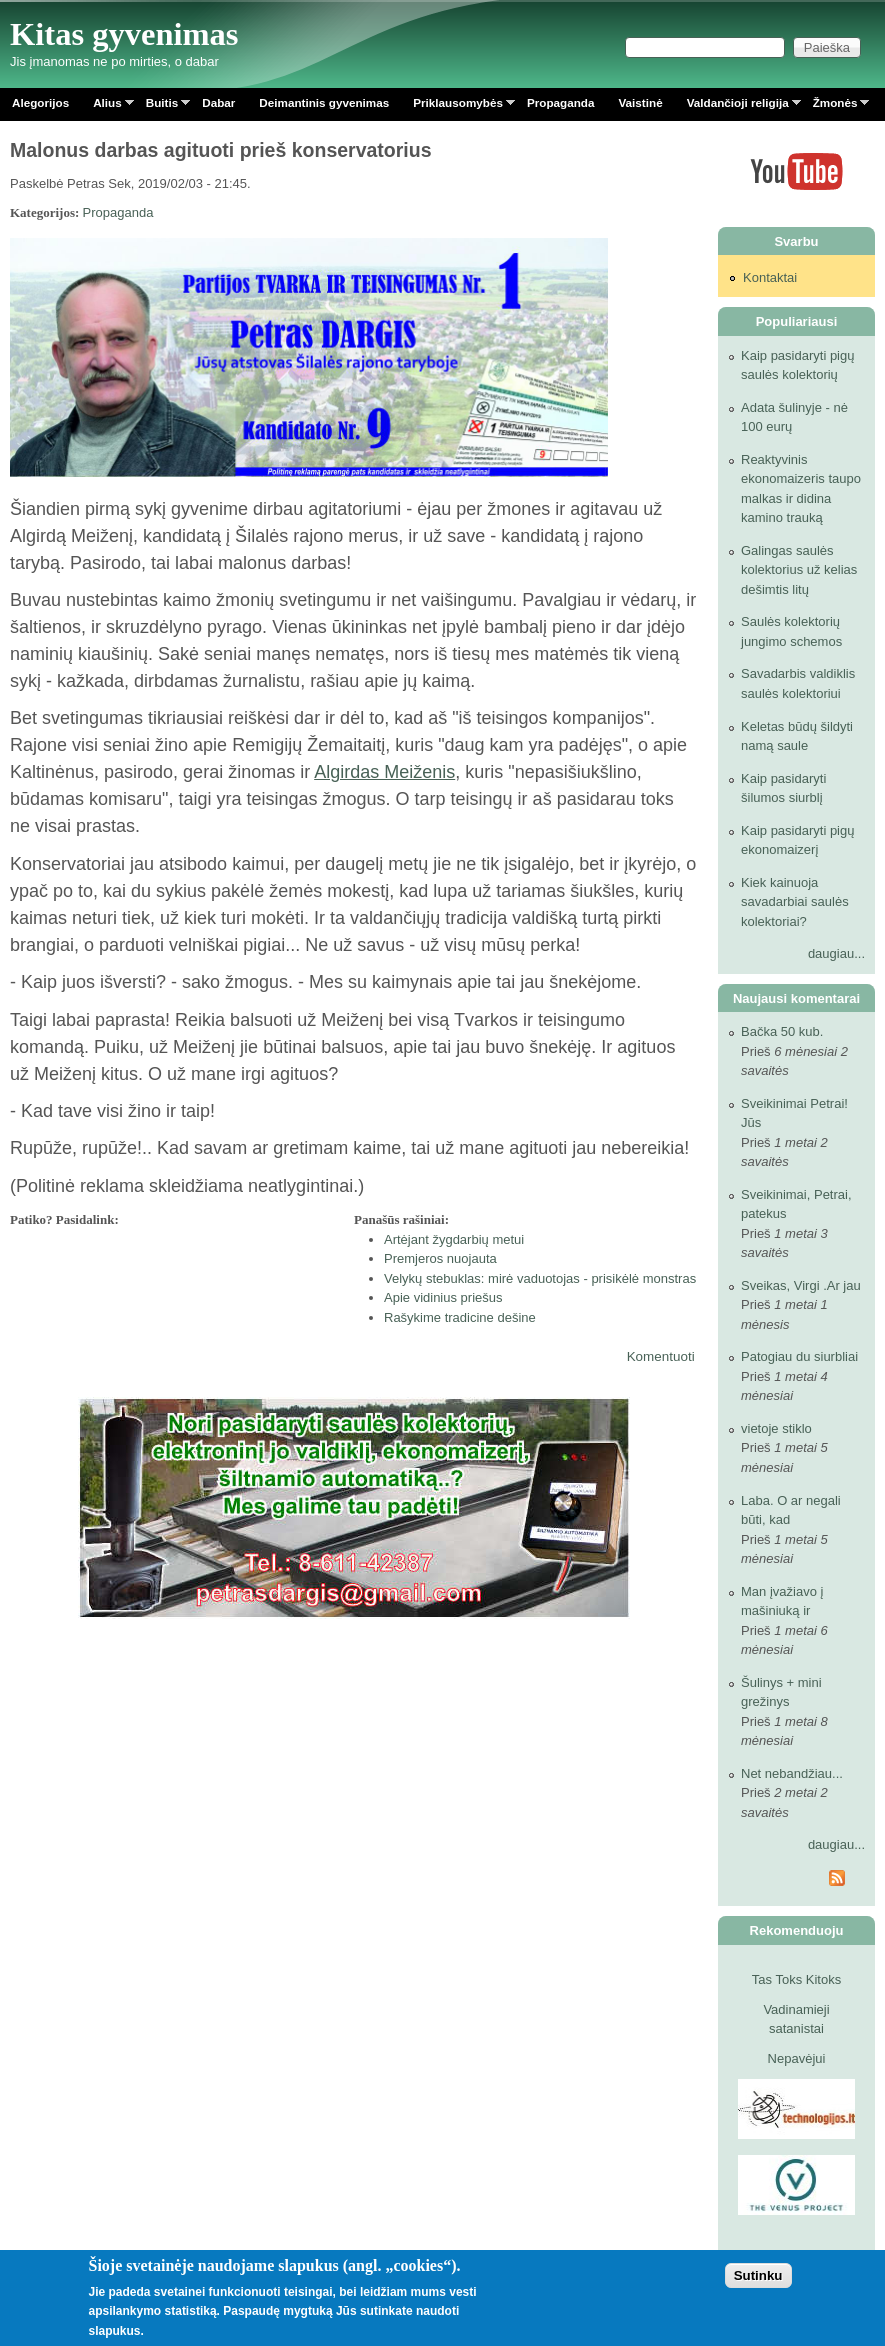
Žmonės (835, 106)
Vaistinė (640, 102)
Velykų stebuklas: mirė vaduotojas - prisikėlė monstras (540, 1278)
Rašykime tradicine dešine (460, 1317)
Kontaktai (770, 277)
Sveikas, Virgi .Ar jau (801, 1285)
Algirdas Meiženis (384, 772)
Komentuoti (661, 1356)
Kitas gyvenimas (124, 34)
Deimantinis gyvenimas (324, 102)
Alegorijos (40, 102)
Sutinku (758, 2275)
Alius (107, 106)
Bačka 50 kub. (782, 1031)
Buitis (162, 106)
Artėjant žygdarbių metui (454, 1239)
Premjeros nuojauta (440, 1258)
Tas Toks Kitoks (796, 1979)
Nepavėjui (797, 2058)
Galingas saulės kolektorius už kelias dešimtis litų (799, 570)
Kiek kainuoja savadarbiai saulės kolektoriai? (795, 902)
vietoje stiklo (776, 1428)
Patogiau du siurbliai (799, 1356)
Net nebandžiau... (792, 1773)
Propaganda (561, 102)
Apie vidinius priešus (443, 1297)
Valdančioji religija (738, 106)
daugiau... (836, 953)
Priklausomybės (458, 106)
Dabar (218, 102)
